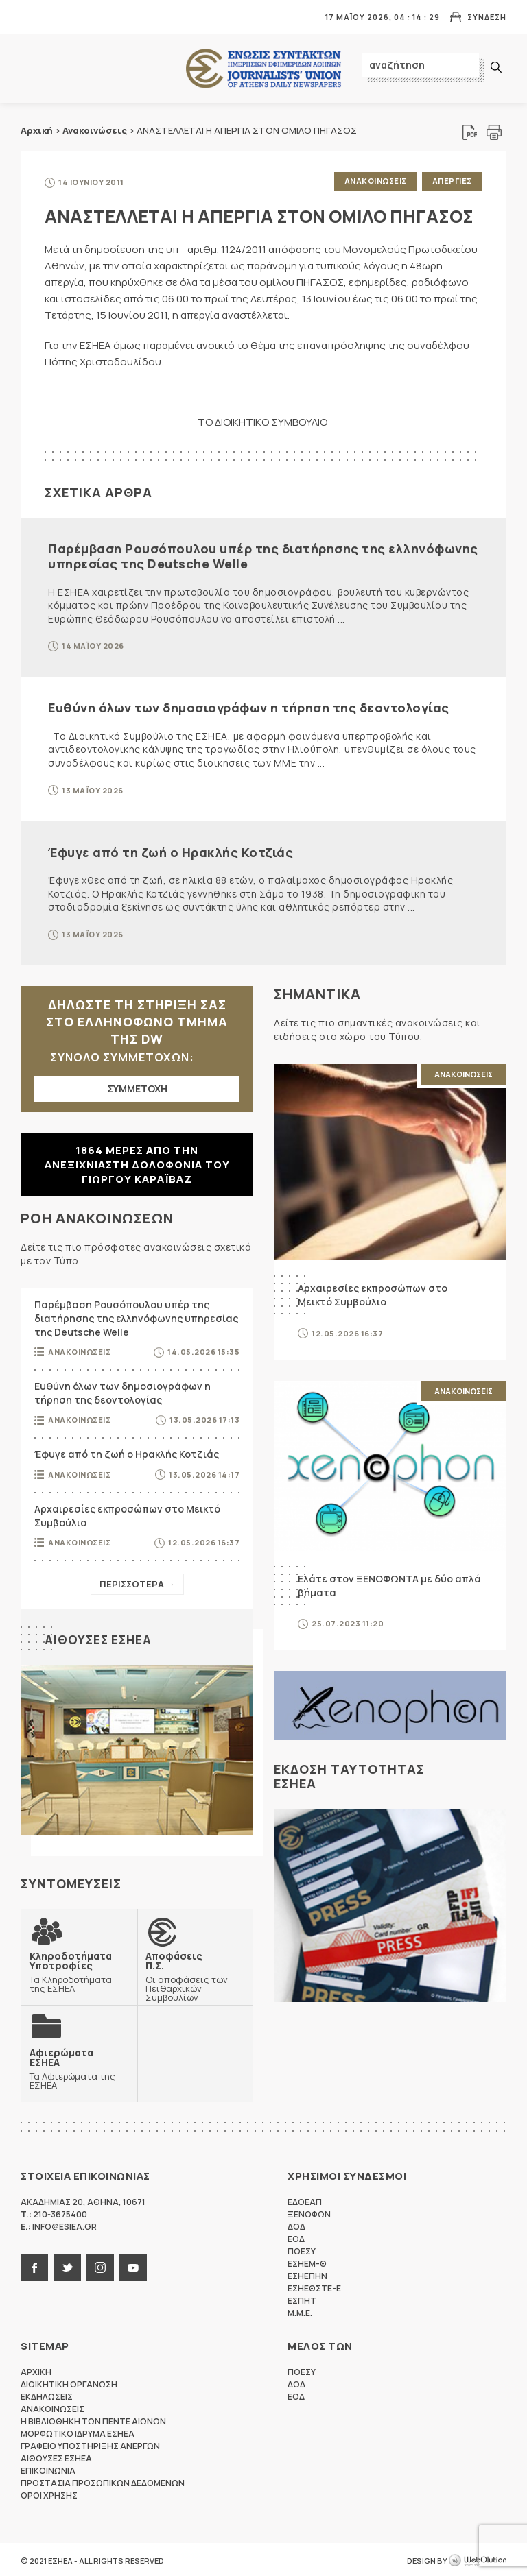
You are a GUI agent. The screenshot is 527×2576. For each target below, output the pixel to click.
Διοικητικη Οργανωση (69, 2382)
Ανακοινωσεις (373, 181)
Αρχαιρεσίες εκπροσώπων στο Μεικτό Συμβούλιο (127, 1513)
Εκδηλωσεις (47, 2394)
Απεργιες (451, 181)
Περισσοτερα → (137, 1582)
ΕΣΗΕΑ (263, 69)
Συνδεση (486, 17)
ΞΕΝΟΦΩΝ (309, 2212)
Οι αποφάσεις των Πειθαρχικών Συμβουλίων (195, 1974)
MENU (30, 17)
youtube (133, 2265)
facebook (34, 2265)
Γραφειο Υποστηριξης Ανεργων (90, 2444)
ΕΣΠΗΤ (302, 2298)
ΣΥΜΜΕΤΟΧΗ (137, 1086)
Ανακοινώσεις (94, 130)
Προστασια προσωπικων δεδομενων (103, 2481)
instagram (100, 2265)
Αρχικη (36, 2370)
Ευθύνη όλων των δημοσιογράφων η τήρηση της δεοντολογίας (248, 705)
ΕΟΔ (296, 2237)
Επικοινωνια (48, 2469)
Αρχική (37, 130)
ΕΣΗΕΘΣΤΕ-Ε (314, 2286)
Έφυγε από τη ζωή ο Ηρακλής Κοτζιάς (170, 849)
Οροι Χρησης (49, 2493)
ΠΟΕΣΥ (302, 2249)
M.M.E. (300, 2311)
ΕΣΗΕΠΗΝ (307, 2274)
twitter (67, 2265)
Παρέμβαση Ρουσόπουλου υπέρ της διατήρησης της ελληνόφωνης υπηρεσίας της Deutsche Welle (263, 554)
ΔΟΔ (296, 2224)
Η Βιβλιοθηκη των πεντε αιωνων (93, 2419)
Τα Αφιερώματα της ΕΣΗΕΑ (79, 2066)
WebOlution (477, 2559)
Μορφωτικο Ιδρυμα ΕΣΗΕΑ (77, 2431)
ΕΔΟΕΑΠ (305, 2200)
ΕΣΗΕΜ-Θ (307, 2261)
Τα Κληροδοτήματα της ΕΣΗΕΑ (79, 1969)
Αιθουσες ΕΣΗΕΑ (100, 1637)
